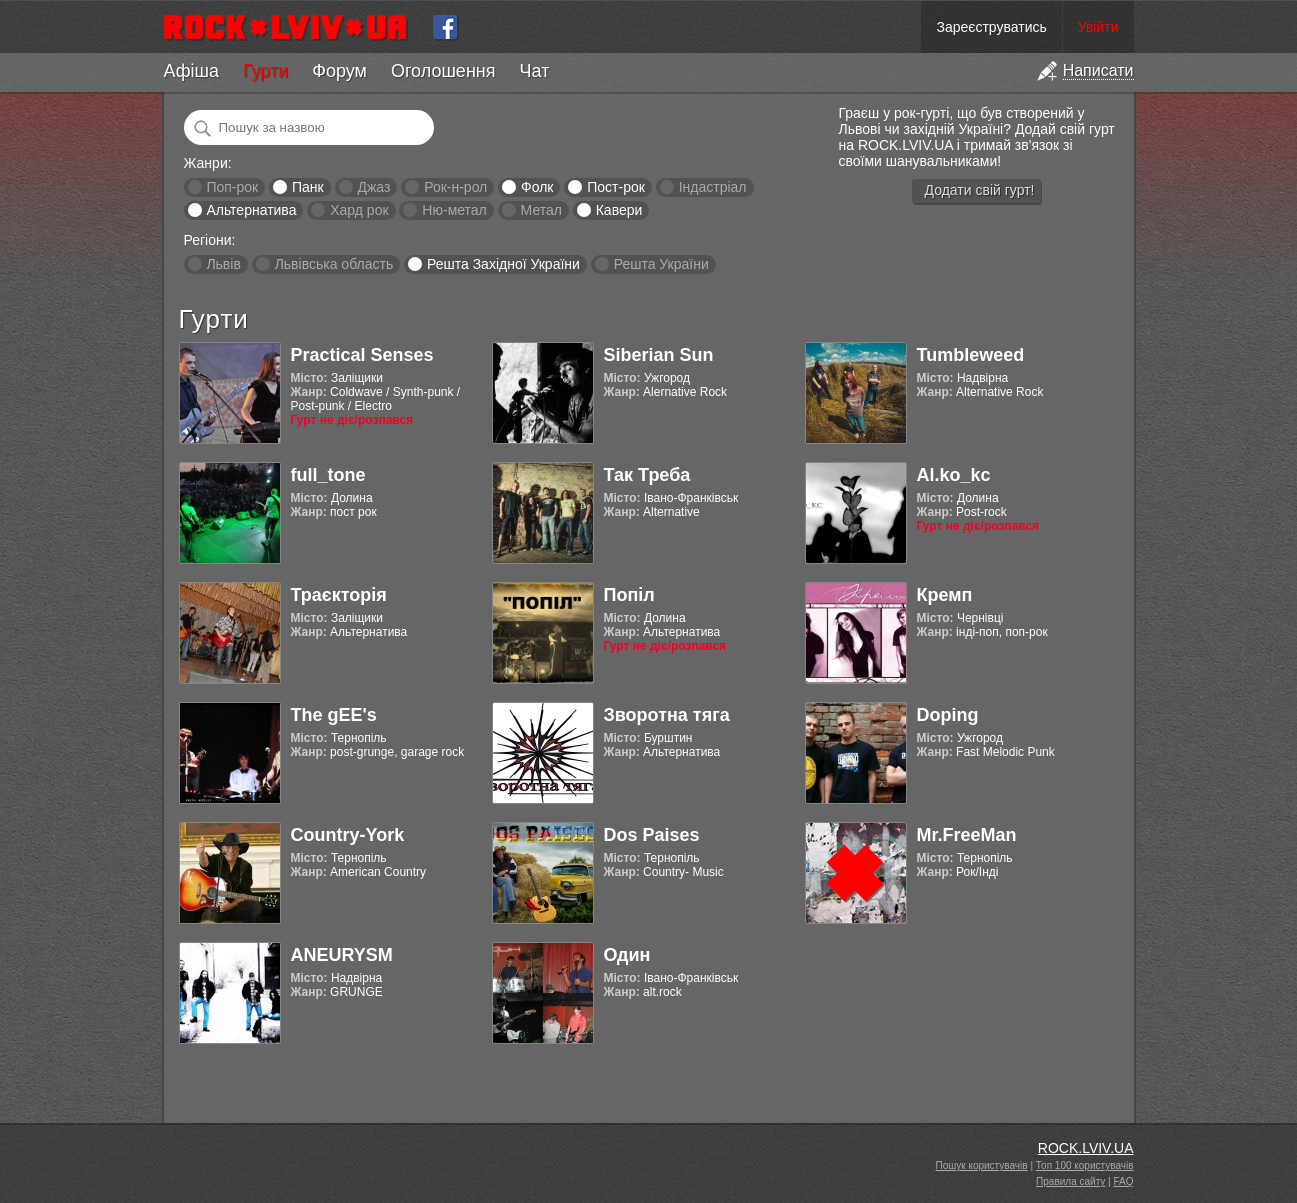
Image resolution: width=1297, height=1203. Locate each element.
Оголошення (443, 71)
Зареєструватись (991, 27)
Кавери (619, 210)
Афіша (191, 71)
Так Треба (647, 475)
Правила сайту (1070, 1181)
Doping (948, 715)
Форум (339, 71)
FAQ (1123, 1181)
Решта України (661, 264)
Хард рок (359, 210)
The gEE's (334, 715)
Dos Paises (652, 835)
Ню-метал (454, 210)
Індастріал (713, 187)
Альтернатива (251, 210)
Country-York (348, 835)
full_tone (328, 475)
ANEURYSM (342, 955)
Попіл (629, 595)
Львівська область (334, 264)
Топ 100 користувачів (1085, 1165)
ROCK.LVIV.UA (1086, 1148)
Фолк (537, 187)
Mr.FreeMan (967, 835)
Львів (223, 264)
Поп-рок (232, 187)
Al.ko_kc (954, 475)
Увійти (1098, 27)
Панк (308, 187)
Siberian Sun (659, 355)
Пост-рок (616, 187)
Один (627, 955)
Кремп (945, 595)
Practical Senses (362, 355)
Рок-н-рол (455, 187)
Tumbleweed (971, 355)
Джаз (373, 187)
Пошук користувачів (982, 1165)
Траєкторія (339, 595)
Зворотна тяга (667, 715)
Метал (541, 210)
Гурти (265, 71)
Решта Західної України (503, 264)
